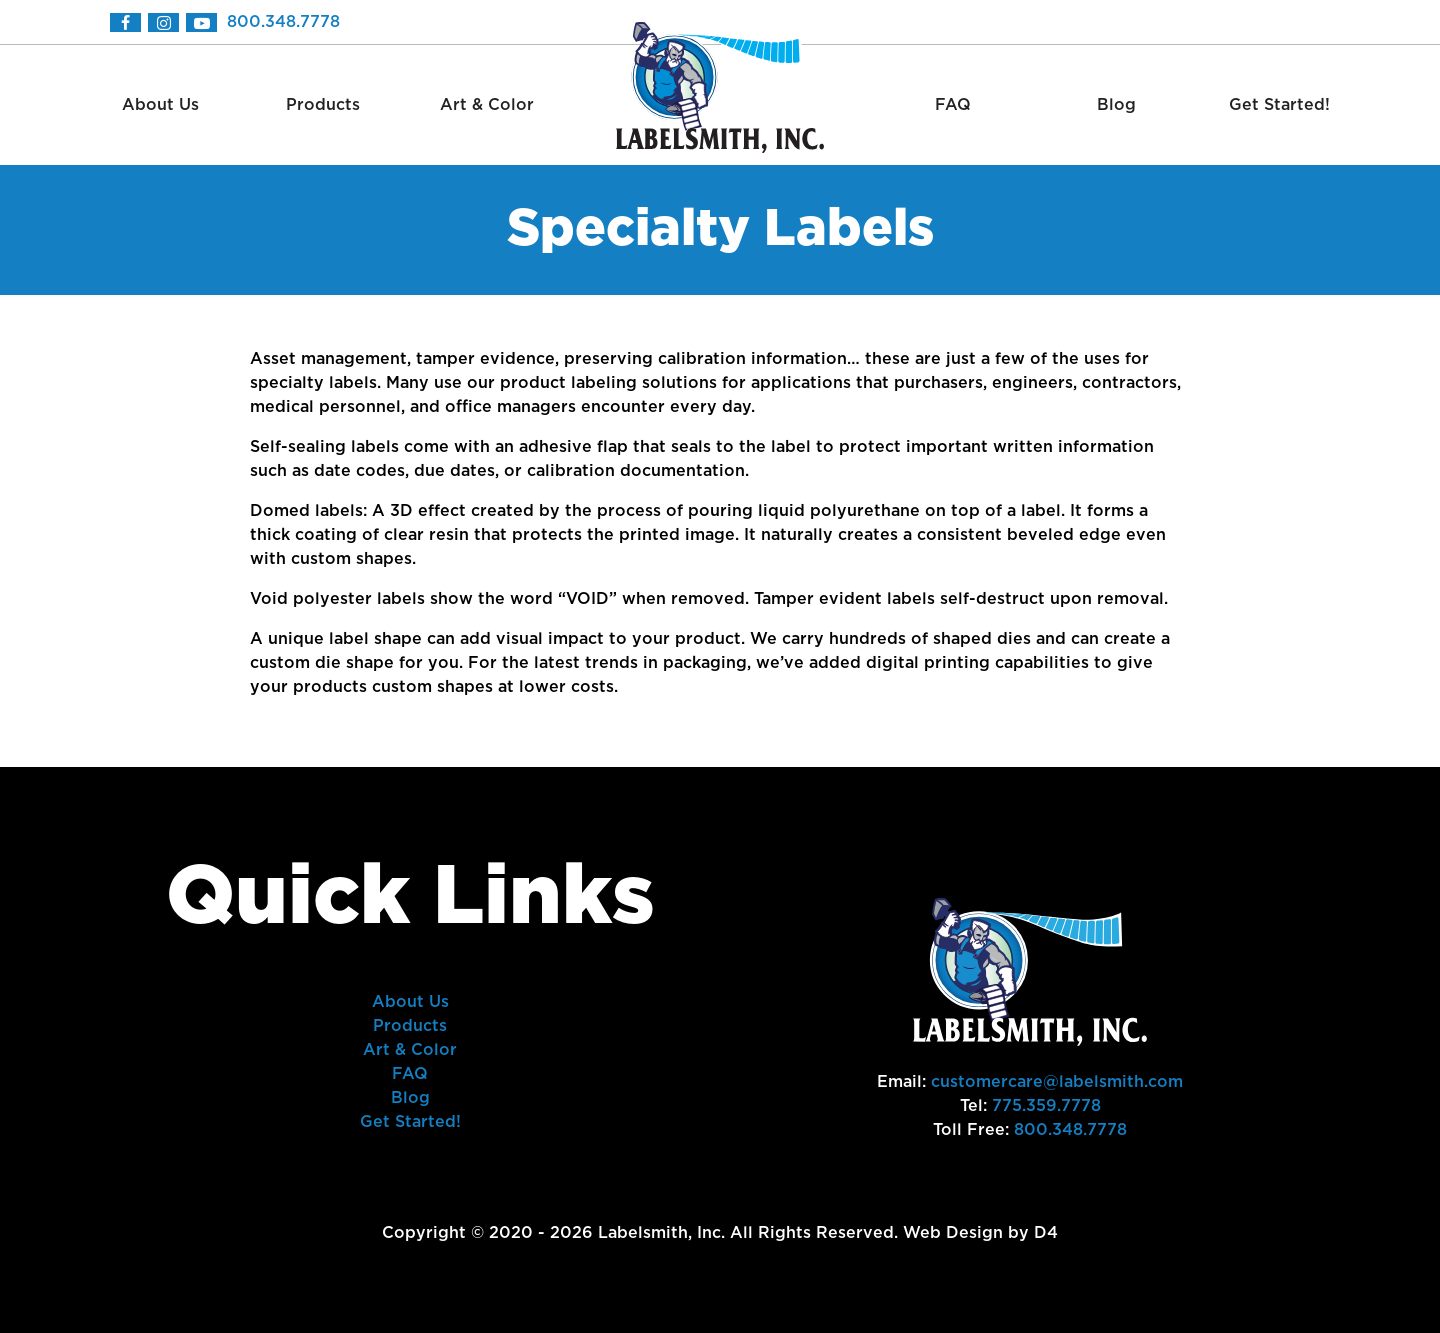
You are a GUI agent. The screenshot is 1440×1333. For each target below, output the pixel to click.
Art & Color (487, 105)
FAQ (953, 105)
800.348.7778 (283, 22)
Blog (1116, 105)
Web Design (953, 1233)
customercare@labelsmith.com (1057, 1082)
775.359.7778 (1046, 1106)
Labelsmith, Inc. (661, 1233)
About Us (160, 105)
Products (323, 105)
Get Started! (1279, 105)
